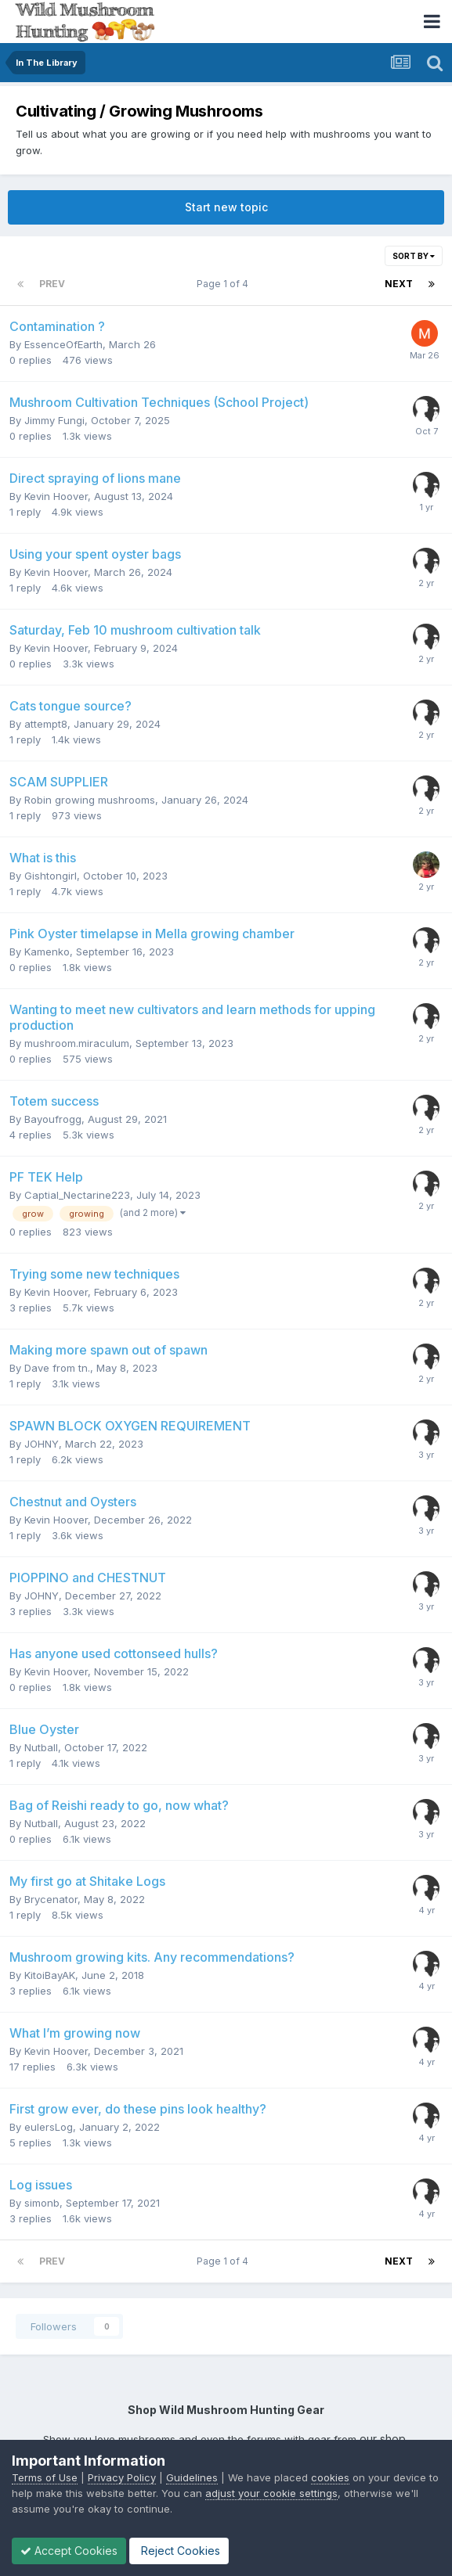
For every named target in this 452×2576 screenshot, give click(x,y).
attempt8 (45, 724)
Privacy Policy (122, 2477)
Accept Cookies (69, 2550)
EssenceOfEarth (63, 344)
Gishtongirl (50, 875)
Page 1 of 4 (225, 284)
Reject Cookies (179, 2550)
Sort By (413, 256)
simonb (42, 2202)
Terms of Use (45, 2477)
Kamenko (47, 951)
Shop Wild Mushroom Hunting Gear (226, 2409)
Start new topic (226, 207)
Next (399, 284)
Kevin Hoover (56, 496)
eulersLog (48, 2127)
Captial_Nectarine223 (77, 1195)
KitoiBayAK (49, 1975)
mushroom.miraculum (76, 1043)
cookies (330, 2477)
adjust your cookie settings (271, 2493)
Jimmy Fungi (54, 420)
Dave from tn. (57, 1368)
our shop (383, 2438)
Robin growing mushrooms (89, 799)
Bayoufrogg (52, 1119)
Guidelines (192, 2477)
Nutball (41, 1747)
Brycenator (51, 1899)
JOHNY (41, 1443)
